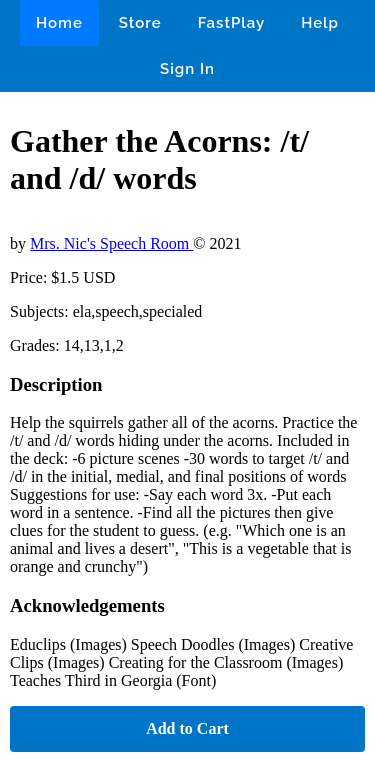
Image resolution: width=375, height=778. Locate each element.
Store (140, 23)
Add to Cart (187, 728)
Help (320, 23)
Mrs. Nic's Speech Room (111, 243)
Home (59, 23)
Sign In (187, 69)
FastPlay (232, 23)
